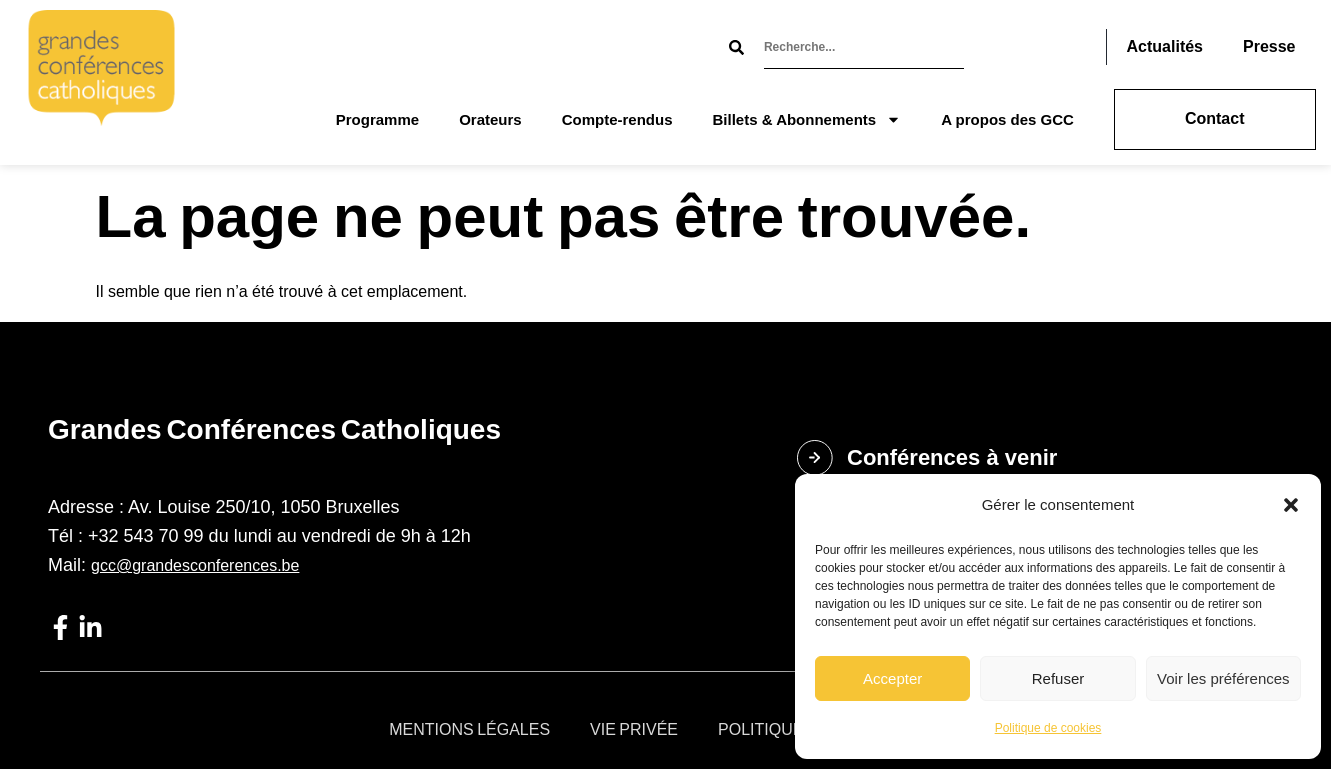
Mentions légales (469, 729)
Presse (1269, 46)
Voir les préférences (1223, 678)
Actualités (1165, 46)
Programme (377, 119)
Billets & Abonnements (807, 119)
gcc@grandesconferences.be (195, 565)
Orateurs (490, 119)
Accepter (892, 678)
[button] (1291, 505)
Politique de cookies (1048, 728)
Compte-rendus (617, 119)
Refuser (1058, 678)
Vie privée (634, 729)
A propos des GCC (1007, 119)
